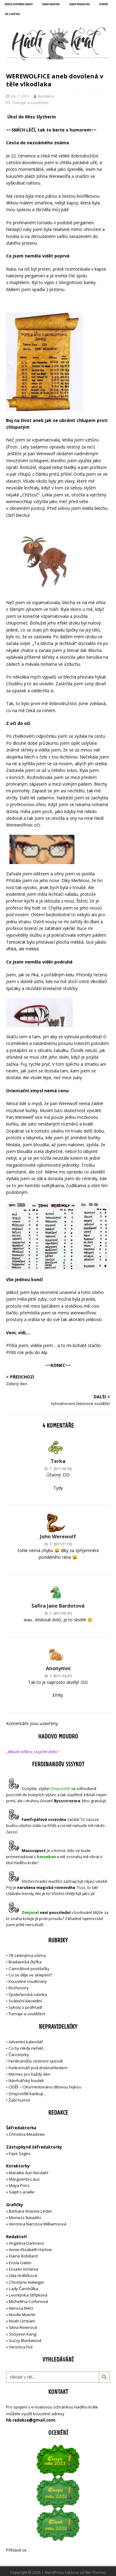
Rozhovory (19, 1988)
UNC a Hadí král (12, 14)
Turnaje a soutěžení (30, 102)
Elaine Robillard (23, 2256)
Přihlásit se (16, 2550)
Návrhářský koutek (26, 2080)
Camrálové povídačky (29, 1968)
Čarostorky (19, 2054)
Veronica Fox (21, 2347)
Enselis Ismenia (23, 2269)
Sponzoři (103, 4)
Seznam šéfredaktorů (79, 4)
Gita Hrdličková (23, 2275)
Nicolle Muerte (22, 2314)
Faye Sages (20, 2153)
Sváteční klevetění (25, 2001)
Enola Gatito (20, 2262)
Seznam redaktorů (51, 4)
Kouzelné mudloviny (28, 1981)
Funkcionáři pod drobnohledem (38, 2067)
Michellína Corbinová (28, 2301)
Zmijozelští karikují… (27, 2093)
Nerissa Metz (21, 2308)
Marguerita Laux (24, 2179)
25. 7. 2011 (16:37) (58, 1613)
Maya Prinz (19, 2185)
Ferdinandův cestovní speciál (36, 2061)
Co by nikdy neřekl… (27, 2048)
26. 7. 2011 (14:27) (58, 1676)
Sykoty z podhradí (25, 2007)
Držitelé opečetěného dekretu (19, 4)
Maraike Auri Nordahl (28, 2172)
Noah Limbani (22, 2321)
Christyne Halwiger (26, 2282)
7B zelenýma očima (27, 1955)
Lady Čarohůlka (23, 2288)
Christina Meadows (27, 2134)
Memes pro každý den (29, 2074)
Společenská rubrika (28, 1994)
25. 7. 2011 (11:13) (58, 1544)
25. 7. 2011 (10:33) (58, 1469)
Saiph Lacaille (21, 2192)
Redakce (46, 96)
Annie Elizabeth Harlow (30, 2249)
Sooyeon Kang (22, 2334)
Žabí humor (20, 2100)
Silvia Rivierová (23, 2327)
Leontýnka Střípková (28, 2295)
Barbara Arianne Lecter (30, 2211)
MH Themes (95, 2572)
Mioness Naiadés (25, 2217)
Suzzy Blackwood (25, 2340)
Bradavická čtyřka (25, 1962)
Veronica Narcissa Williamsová (37, 2224)
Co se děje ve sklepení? (30, 1975)
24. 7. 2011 (20, 96)
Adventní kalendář (26, 2042)
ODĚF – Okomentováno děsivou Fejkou (45, 2087)
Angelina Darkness (26, 2243)
